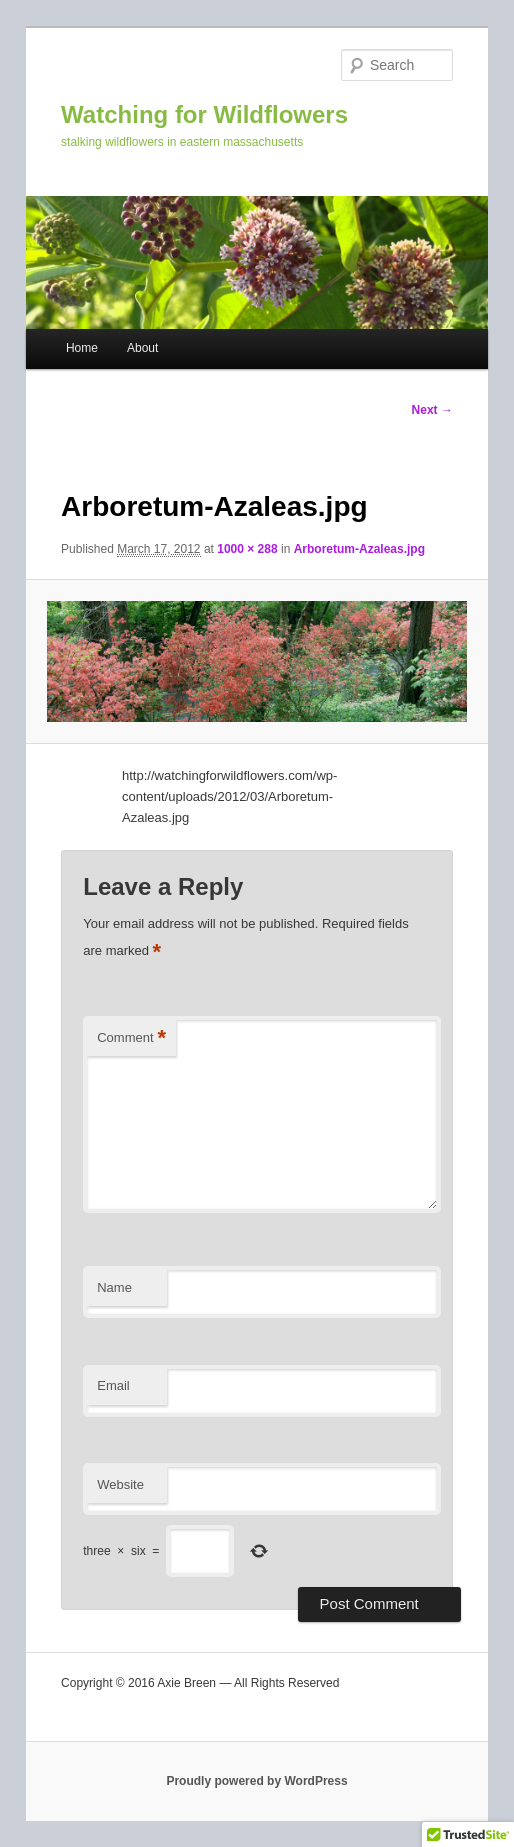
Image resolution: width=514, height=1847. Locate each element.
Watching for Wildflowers (204, 114)
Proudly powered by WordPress (256, 1781)
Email (113, 1385)
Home (82, 348)
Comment (131, 1038)
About (142, 348)
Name (114, 1287)
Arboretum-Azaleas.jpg (359, 549)
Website (120, 1484)
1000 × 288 (247, 549)
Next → (432, 410)
